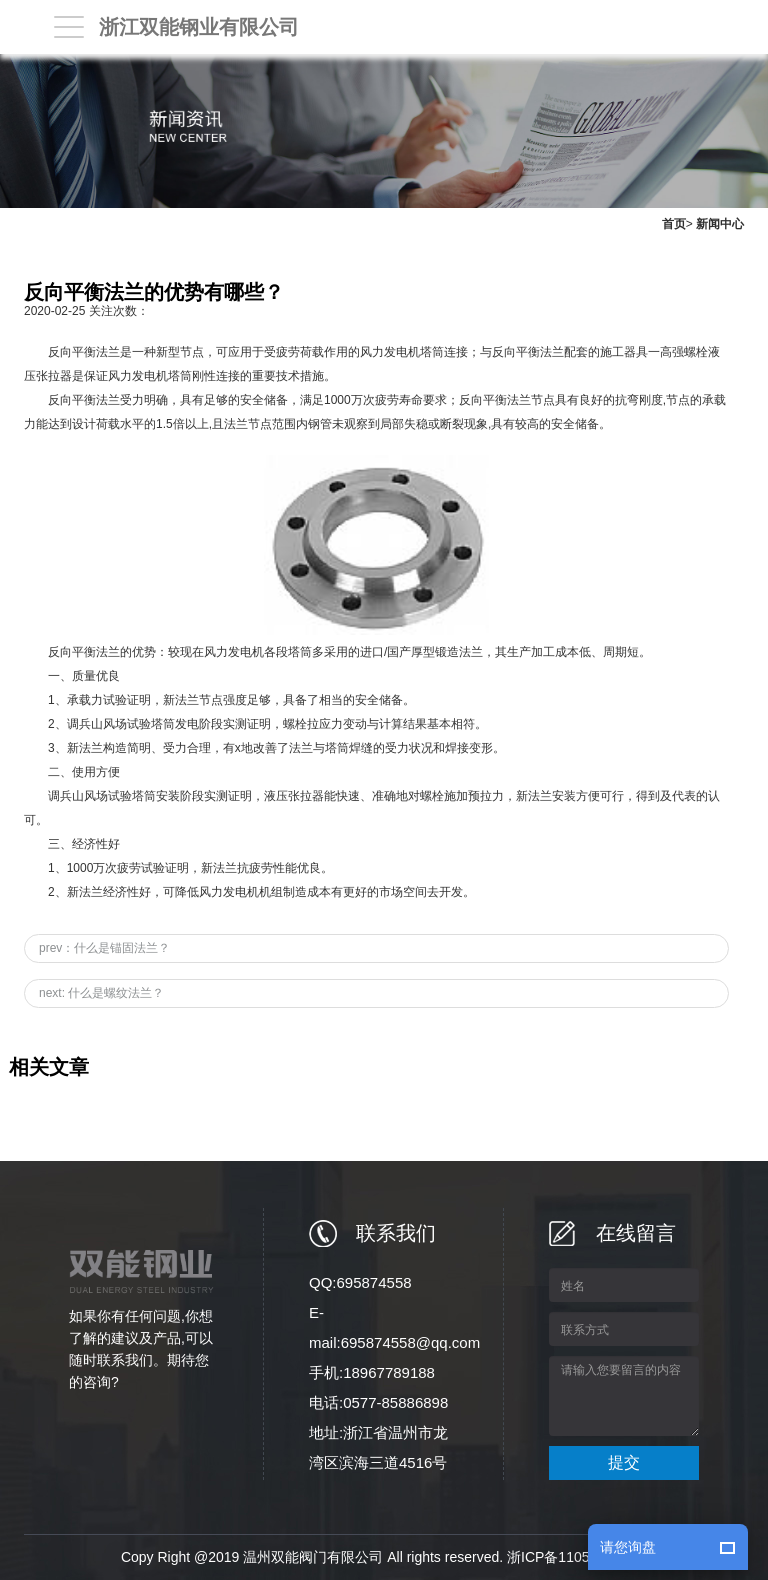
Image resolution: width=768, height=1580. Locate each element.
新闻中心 (720, 224)
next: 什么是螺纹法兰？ (101, 993)
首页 (674, 224)
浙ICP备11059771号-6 (577, 1557)
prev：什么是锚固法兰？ (104, 948)
